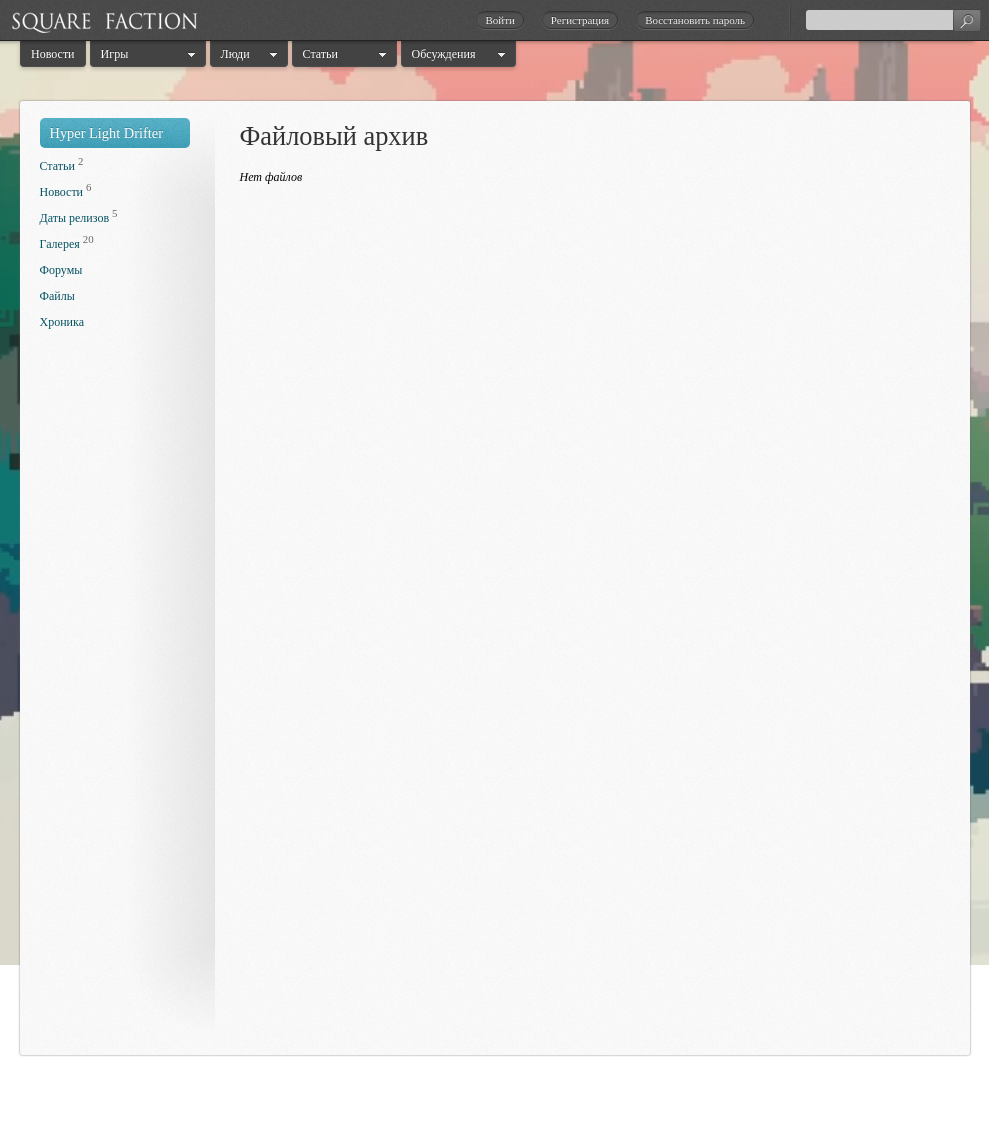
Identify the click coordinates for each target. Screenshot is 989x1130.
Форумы (61, 270)
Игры (115, 54)
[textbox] (893, 20)
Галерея (60, 244)
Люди (235, 54)
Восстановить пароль (695, 20)
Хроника (62, 322)
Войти (499, 20)
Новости (53, 54)
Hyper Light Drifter (107, 133)
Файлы (57, 296)
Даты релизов (75, 218)
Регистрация (580, 20)
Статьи (320, 54)
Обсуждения (444, 54)
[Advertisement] (120, 698)
